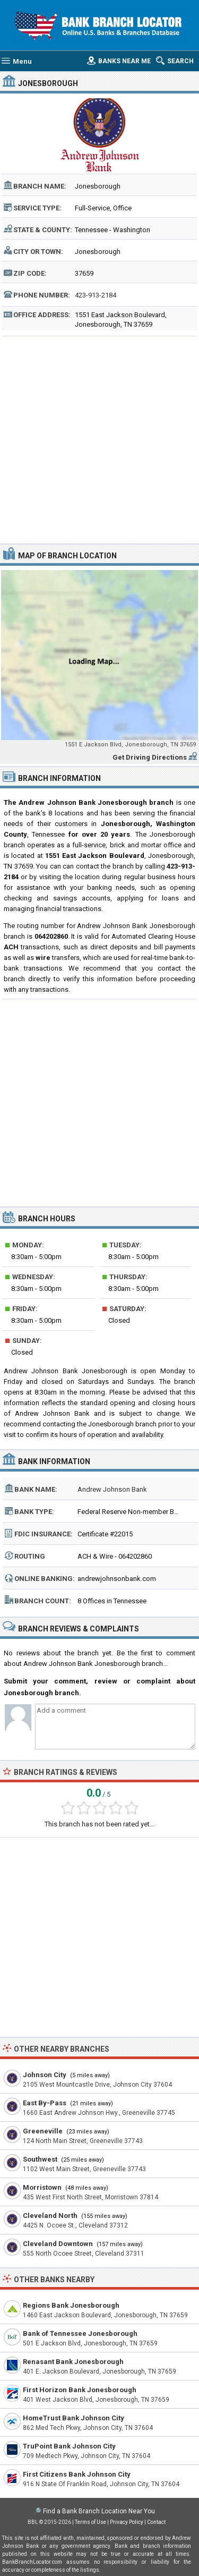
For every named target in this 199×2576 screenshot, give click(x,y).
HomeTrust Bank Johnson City (73, 2418)
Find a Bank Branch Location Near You (99, 2511)
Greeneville (43, 2131)
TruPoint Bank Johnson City (69, 2446)
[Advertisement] (99, 438)
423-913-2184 (95, 295)
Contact (156, 2522)
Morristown (42, 2187)
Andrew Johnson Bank (112, 1489)
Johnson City (44, 2075)
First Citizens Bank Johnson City (77, 2474)
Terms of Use (90, 2522)
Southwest (40, 2159)
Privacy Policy (126, 2522)
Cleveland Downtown (58, 2244)
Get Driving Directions (150, 757)
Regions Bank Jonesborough (71, 2305)
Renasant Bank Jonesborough (73, 2362)
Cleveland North (50, 2216)
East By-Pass (44, 2103)
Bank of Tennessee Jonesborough (80, 2333)
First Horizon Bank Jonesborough (79, 2390)
